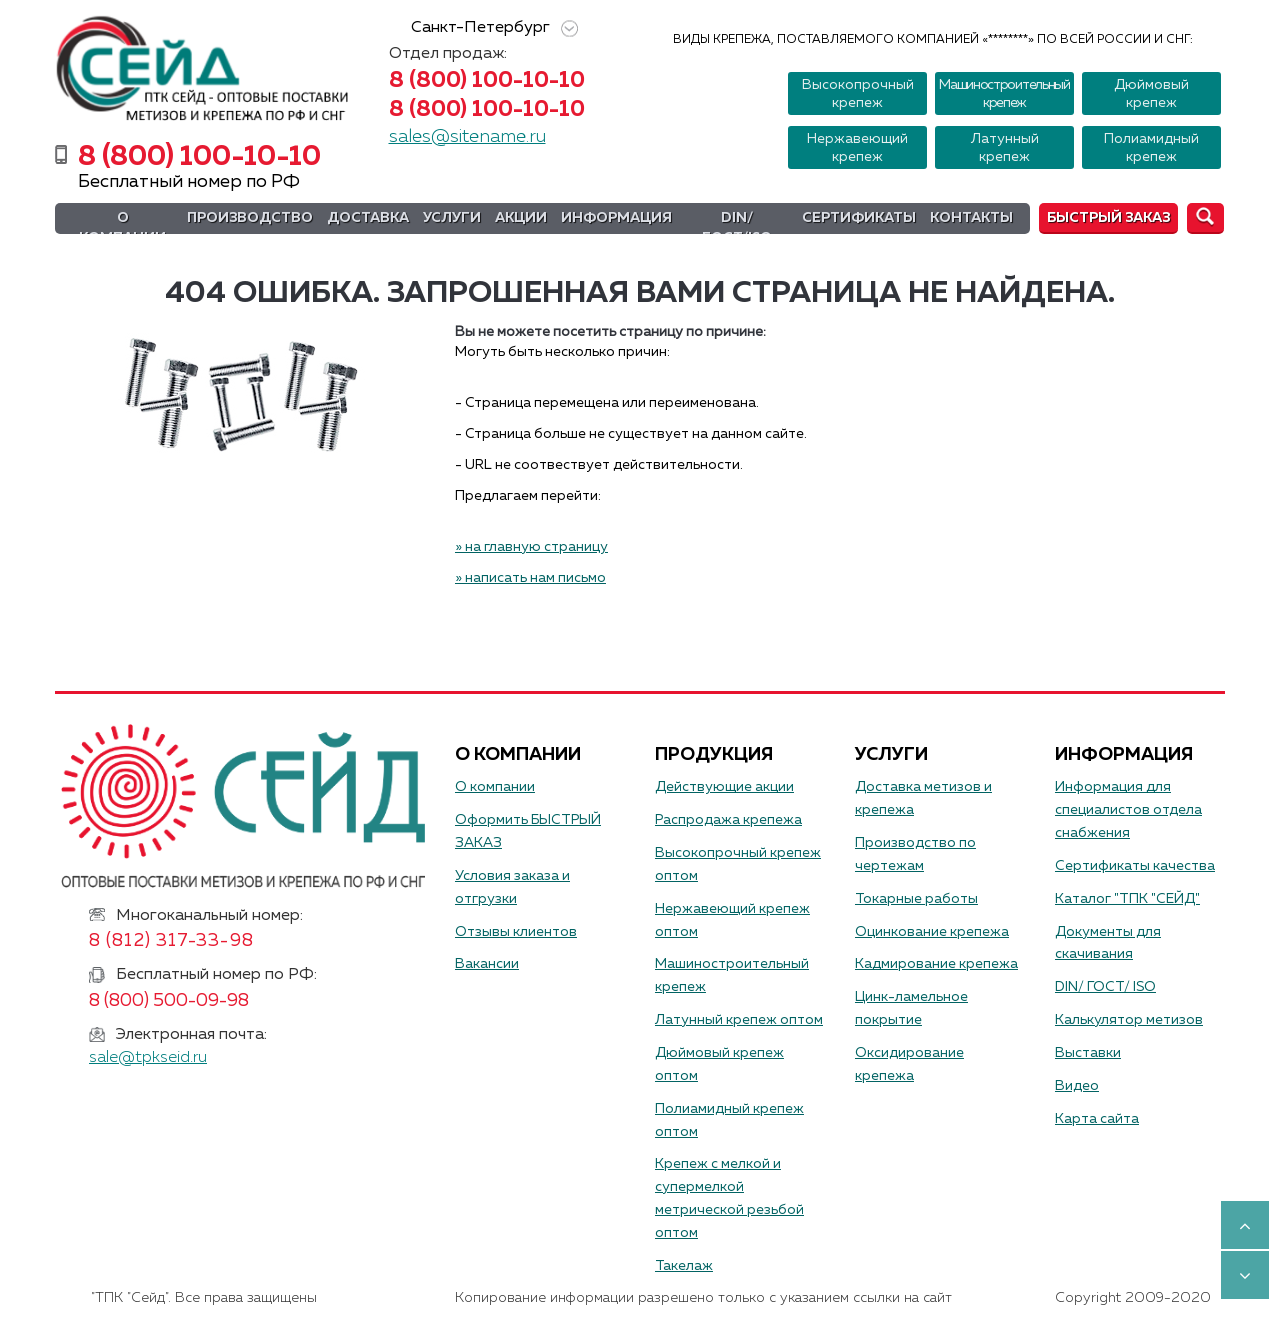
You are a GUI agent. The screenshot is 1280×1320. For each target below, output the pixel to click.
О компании (122, 228)
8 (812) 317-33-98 (171, 941)
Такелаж (684, 1266)
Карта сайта (1097, 1119)
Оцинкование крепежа (932, 932)
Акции (521, 218)
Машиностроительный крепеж (1004, 94)
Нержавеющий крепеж (857, 148)
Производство (250, 218)
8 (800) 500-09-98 (169, 1001)
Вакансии (487, 964)
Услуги (452, 218)
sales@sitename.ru (467, 137)
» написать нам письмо (530, 578)
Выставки (1088, 1053)
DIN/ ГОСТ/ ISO (1105, 987)
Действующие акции (724, 787)
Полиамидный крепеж (1151, 148)
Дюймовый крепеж (1151, 94)
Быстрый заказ (1108, 218)
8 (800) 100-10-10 (487, 81)
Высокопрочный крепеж (858, 94)
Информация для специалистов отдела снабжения (1128, 810)
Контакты (971, 218)
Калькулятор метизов (1129, 1020)
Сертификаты (859, 218)
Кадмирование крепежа (936, 964)
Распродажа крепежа (728, 820)
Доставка (368, 218)
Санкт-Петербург (491, 28)
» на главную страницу (531, 547)
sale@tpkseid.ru (148, 1058)
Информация (616, 218)
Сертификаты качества (1135, 866)
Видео (1077, 1086)
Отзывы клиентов (516, 932)
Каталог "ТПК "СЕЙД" (1127, 899)
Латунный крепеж (1005, 148)
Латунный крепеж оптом (739, 1020)
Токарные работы (916, 899)
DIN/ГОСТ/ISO (737, 228)
